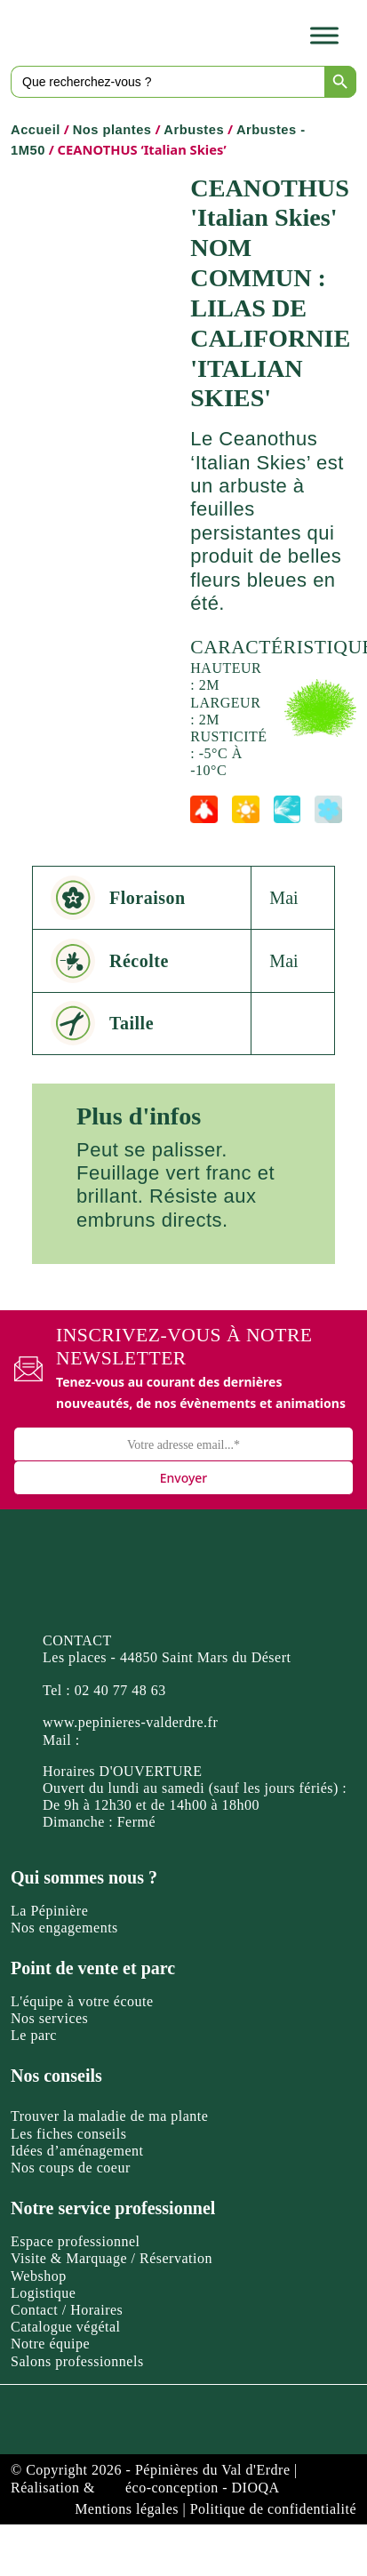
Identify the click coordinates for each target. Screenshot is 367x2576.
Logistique (43, 2292)
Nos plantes (112, 130)
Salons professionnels (77, 2361)
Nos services (49, 2018)
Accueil (35, 130)
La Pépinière (49, 1910)
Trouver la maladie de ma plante (109, 2116)
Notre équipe (50, 2343)
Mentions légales (127, 2508)
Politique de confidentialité (273, 2508)
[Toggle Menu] (324, 35)
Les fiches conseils (68, 2133)
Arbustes (194, 130)
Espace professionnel (75, 2241)
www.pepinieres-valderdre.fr (130, 1722)
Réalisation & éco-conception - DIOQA (145, 2487)
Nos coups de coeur (71, 2167)
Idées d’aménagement (77, 2150)
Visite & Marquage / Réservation (111, 2258)
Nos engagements (64, 1927)
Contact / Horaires (67, 2309)
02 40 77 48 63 (120, 1690)
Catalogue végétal (66, 2326)
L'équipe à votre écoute (82, 2001)
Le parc (34, 2035)
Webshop (39, 2276)
